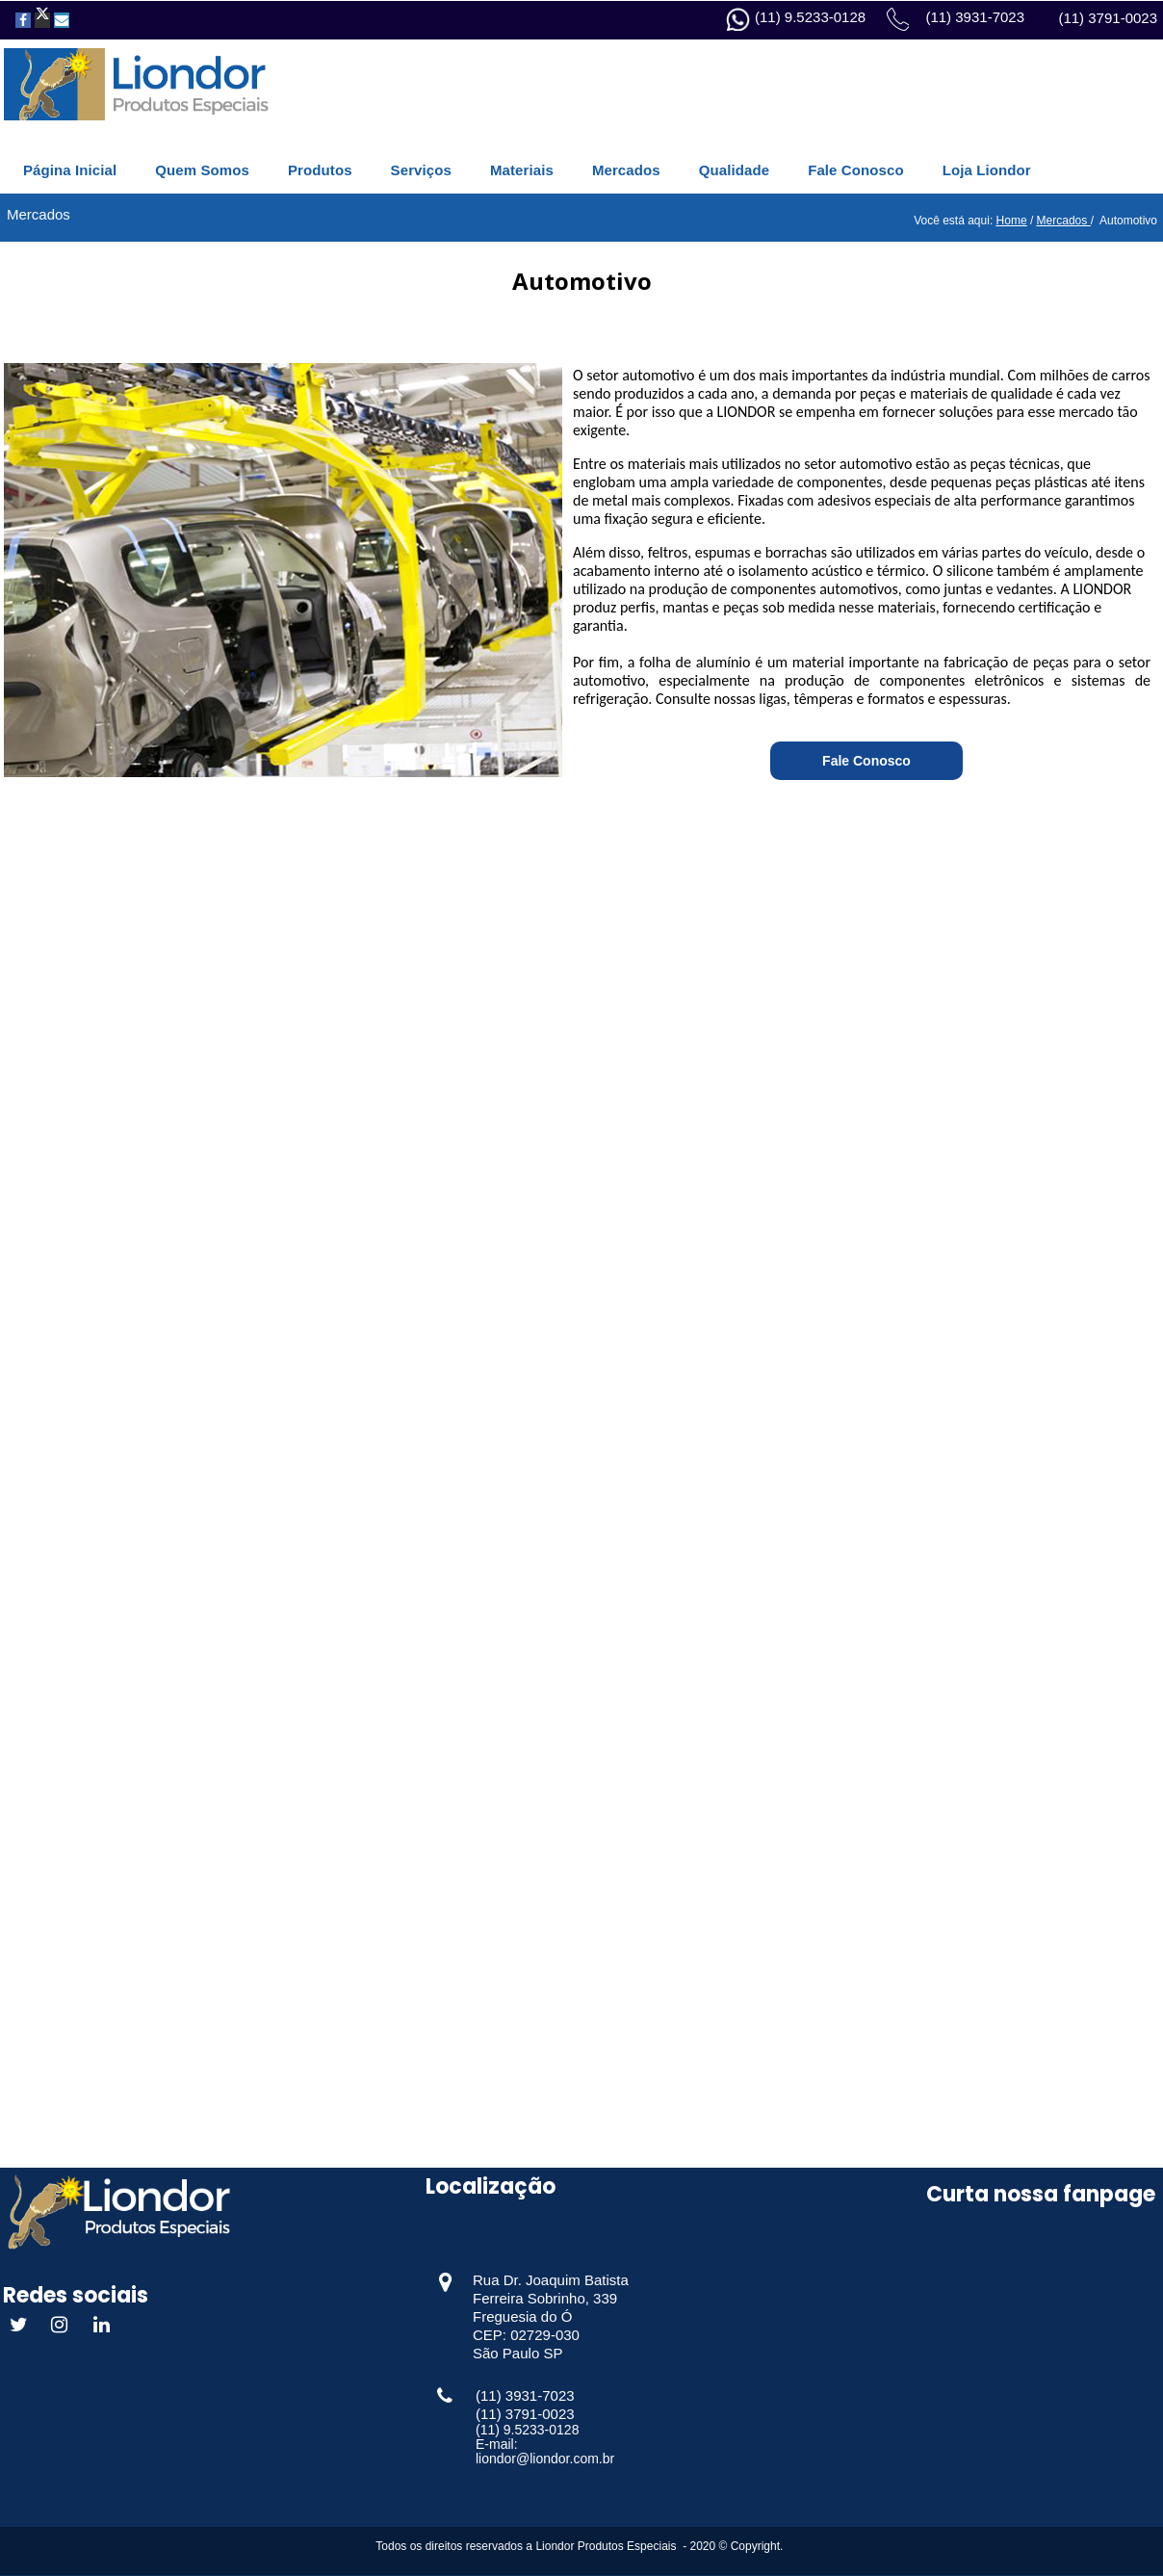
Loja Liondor (987, 170)
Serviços (421, 170)
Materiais (522, 170)
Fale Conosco (856, 170)
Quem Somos (202, 170)
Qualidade (734, 170)
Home (1011, 220)
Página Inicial (69, 170)
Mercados (626, 170)
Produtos (320, 170)
